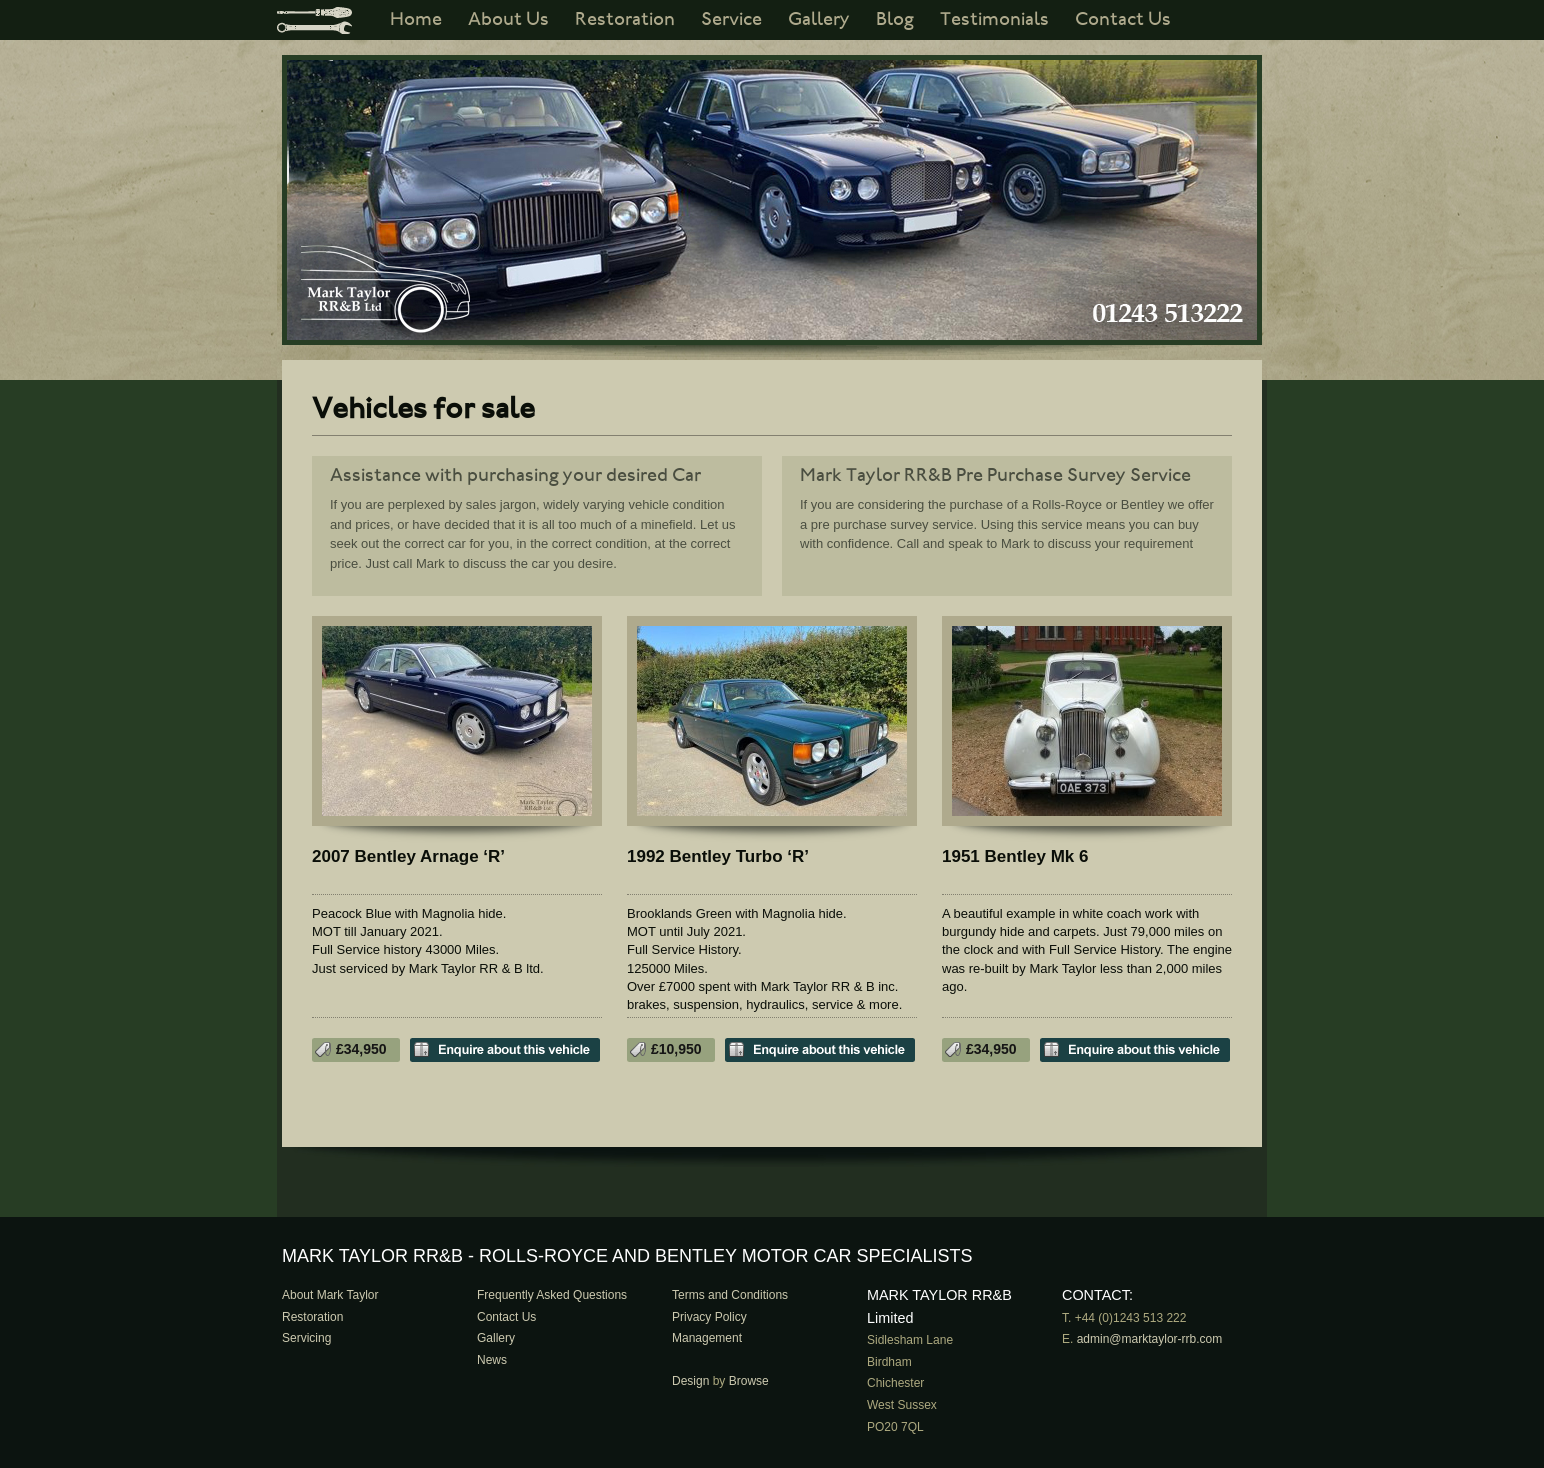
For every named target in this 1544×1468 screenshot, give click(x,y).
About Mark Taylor (330, 1295)
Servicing (306, 1338)
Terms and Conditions (730, 1295)
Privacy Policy (709, 1317)
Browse (749, 1381)
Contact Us (1123, 19)
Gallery (819, 19)
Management (707, 1338)
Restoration (625, 19)
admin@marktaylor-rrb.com (1150, 1339)
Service (731, 19)
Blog (895, 19)
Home (416, 19)
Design (690, 1381)
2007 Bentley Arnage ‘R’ (408, 856)
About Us (508, 19)
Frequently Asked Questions (552, 1295)
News (492, 1360)
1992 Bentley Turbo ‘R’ (718, 856)
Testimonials (994, 19)
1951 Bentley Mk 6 (1015, 856)
